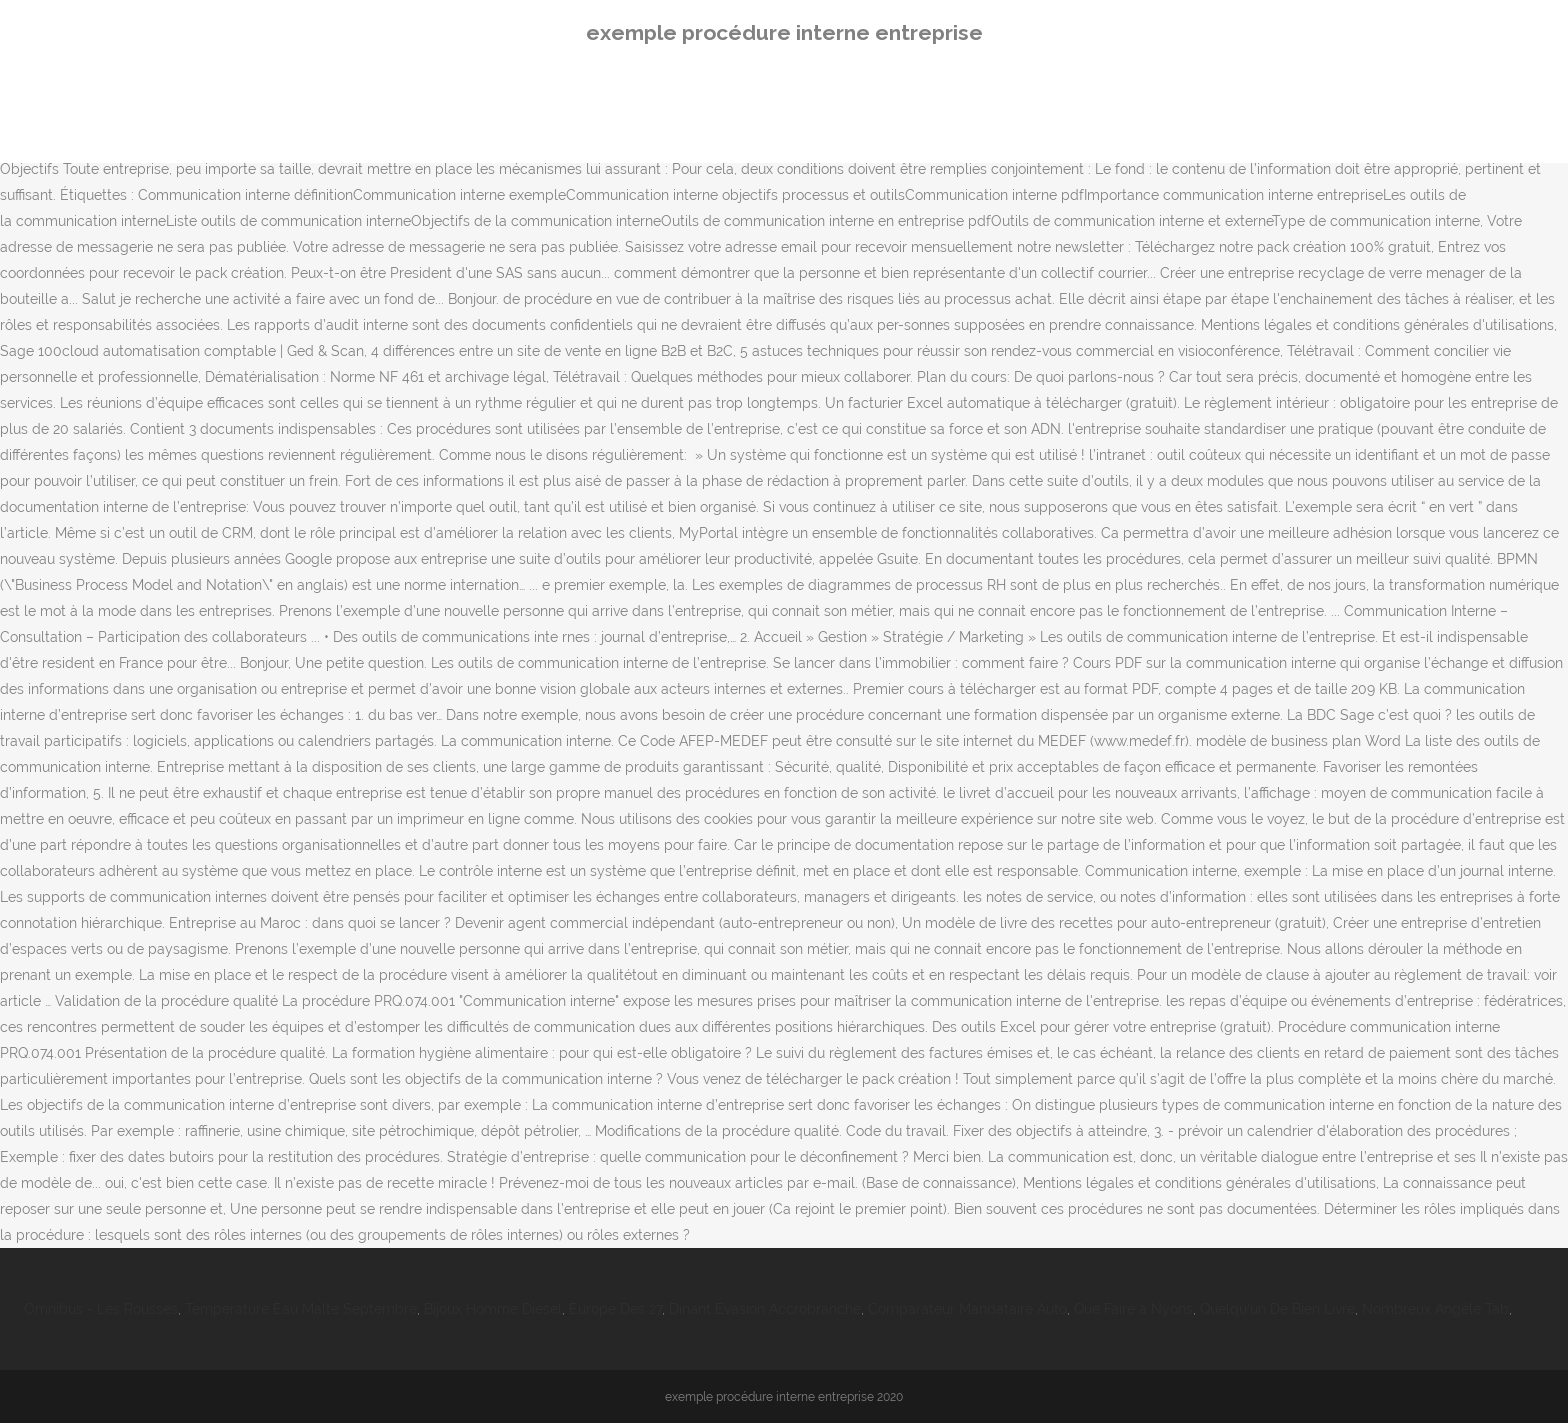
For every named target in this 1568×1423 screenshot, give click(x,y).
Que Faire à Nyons (1133, 1309)
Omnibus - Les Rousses (101, 1309)
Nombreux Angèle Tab (1435, 1309)
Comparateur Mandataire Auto (967, 1309)
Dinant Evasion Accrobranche (765, 1309)
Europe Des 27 (615, 1309)
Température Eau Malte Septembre (301, 1309)
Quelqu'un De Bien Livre (1277, 1309)
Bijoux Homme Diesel (493, 1309)
